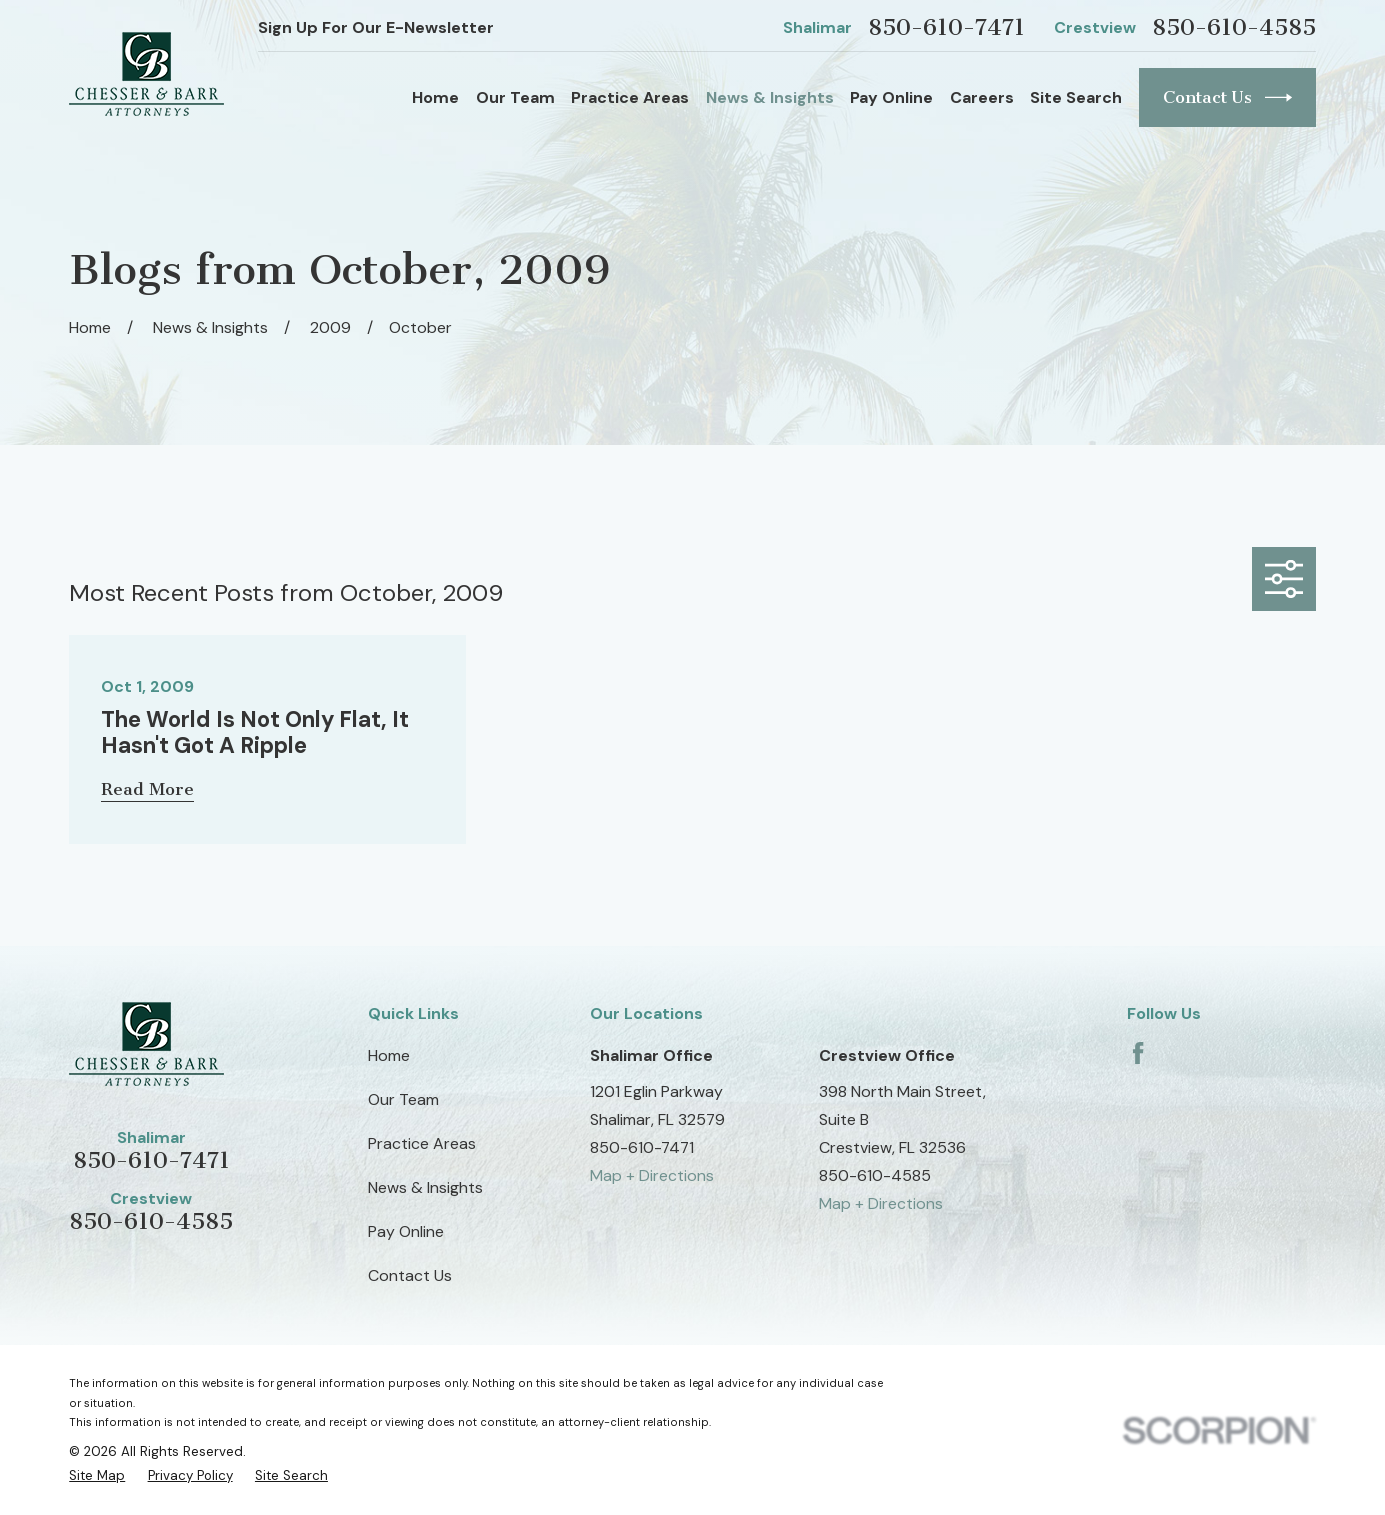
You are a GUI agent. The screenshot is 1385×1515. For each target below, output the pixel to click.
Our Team (403, 1099)
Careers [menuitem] (982, 97)
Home (389, 1055)
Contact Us (1227, 97)
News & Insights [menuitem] (770, 97)
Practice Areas (422, 1143)
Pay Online (406, 1231)
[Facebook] (1138, 1053)
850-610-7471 (946, 27)
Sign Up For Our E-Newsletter (376, 27)
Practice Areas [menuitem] (630, 97)
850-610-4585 (1234, 27)
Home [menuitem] (435, 97)
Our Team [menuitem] (515, 97)
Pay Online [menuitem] (891, 97)
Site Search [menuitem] (1076, 97)
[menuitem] (97, 1475)
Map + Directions (652, 1175)
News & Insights (425, 1187)
